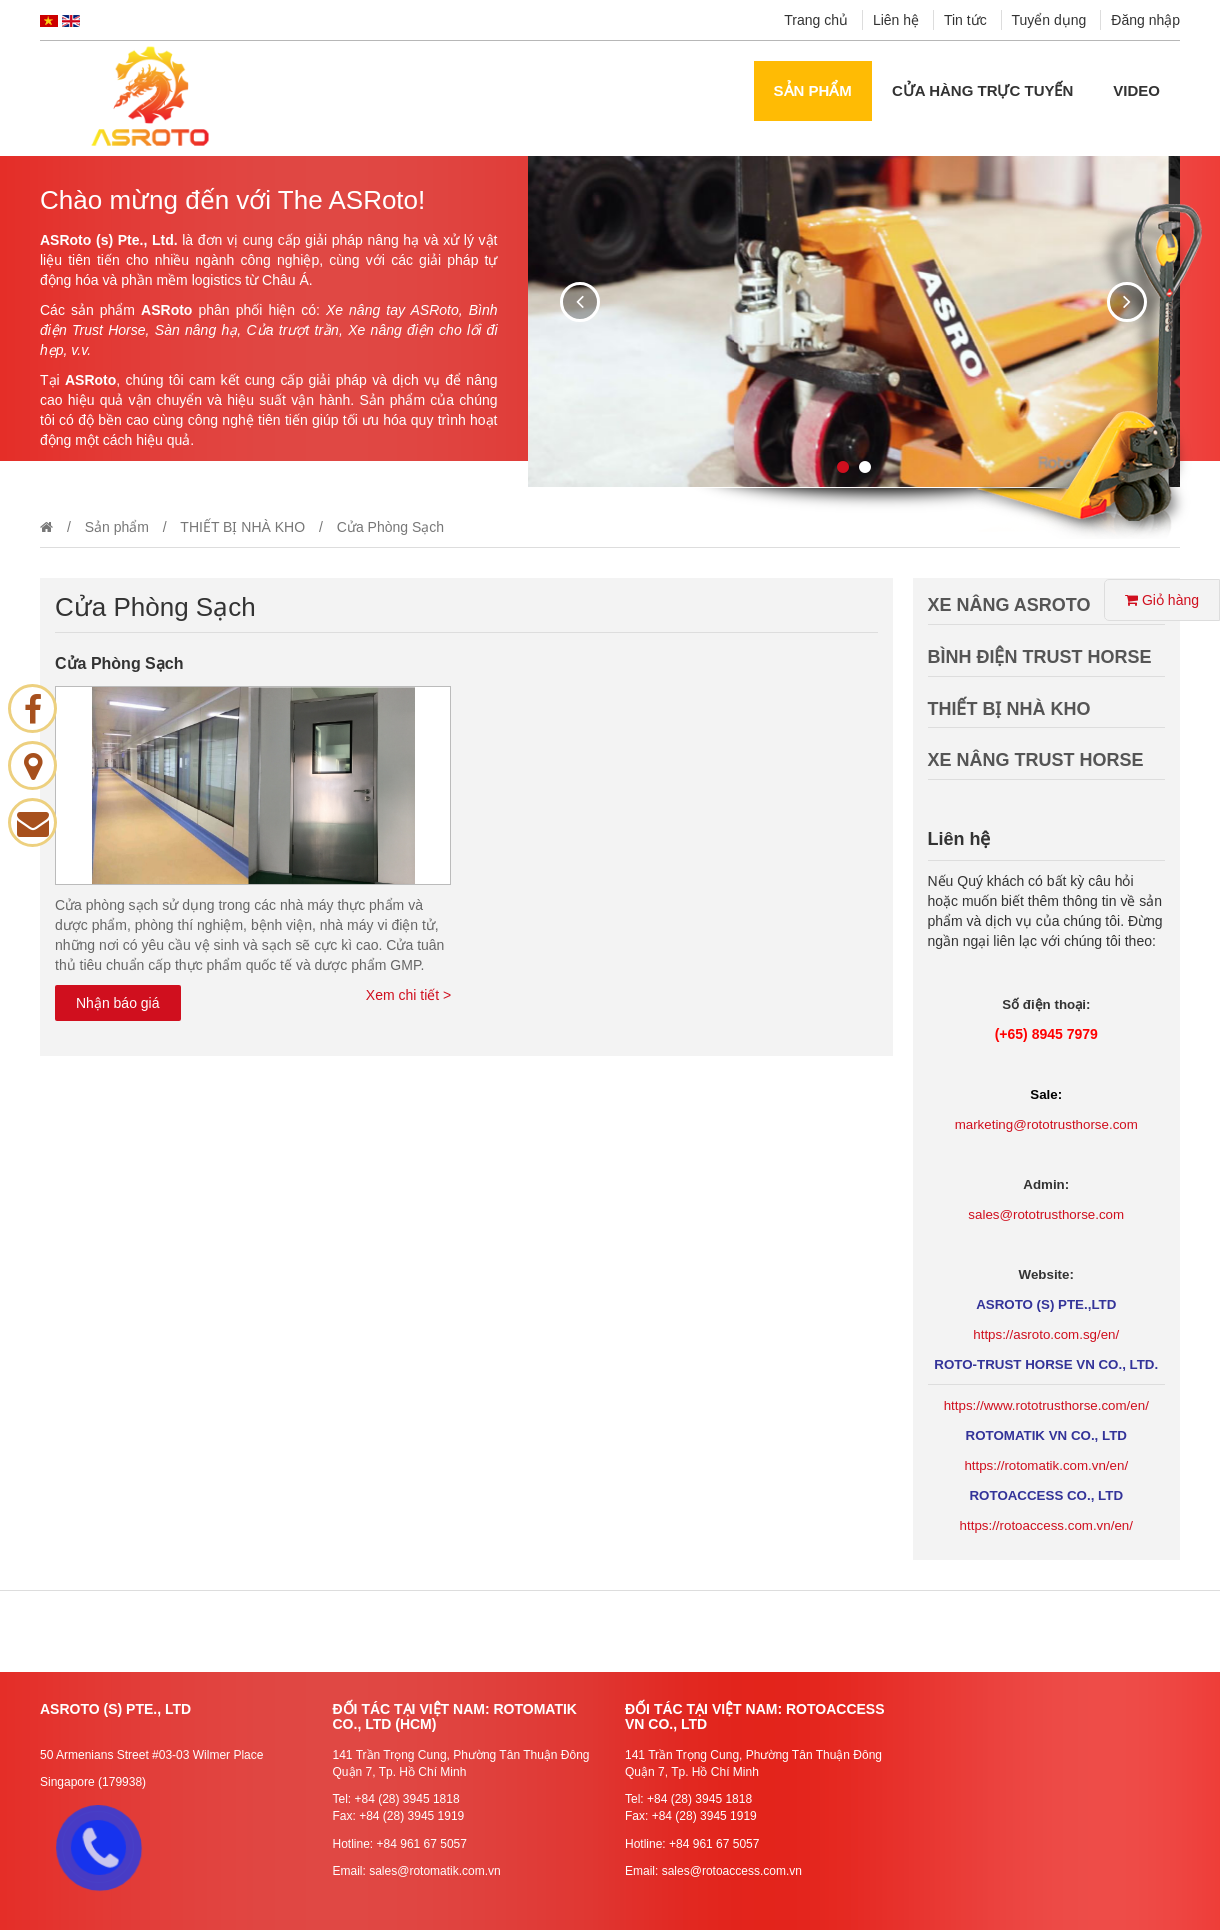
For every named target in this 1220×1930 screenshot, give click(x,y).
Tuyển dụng (1049, 20)
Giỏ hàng (1162, 600)
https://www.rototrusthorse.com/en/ (1046, 1405)
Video (1136, 90)
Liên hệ (896, 20)
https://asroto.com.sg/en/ (1046, 1334)
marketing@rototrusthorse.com (1046, 1124)
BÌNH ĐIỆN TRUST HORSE (1040, 657)
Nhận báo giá (118, 1003)
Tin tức (965, 20)
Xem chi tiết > (408, 995)
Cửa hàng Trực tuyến (982, 90)
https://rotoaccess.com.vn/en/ (1046, 1525)
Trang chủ (816, 20)
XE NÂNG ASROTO (1009, 605)
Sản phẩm (813, 90)
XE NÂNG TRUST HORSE (1036, 760)
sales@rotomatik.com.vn (435, 1871)
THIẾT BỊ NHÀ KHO (242, 527)
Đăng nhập (1145, 20)
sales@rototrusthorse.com (1046, 1214)
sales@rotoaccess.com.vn (732, 1871)
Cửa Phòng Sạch (119, 663)
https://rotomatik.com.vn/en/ (1046, 1465)
